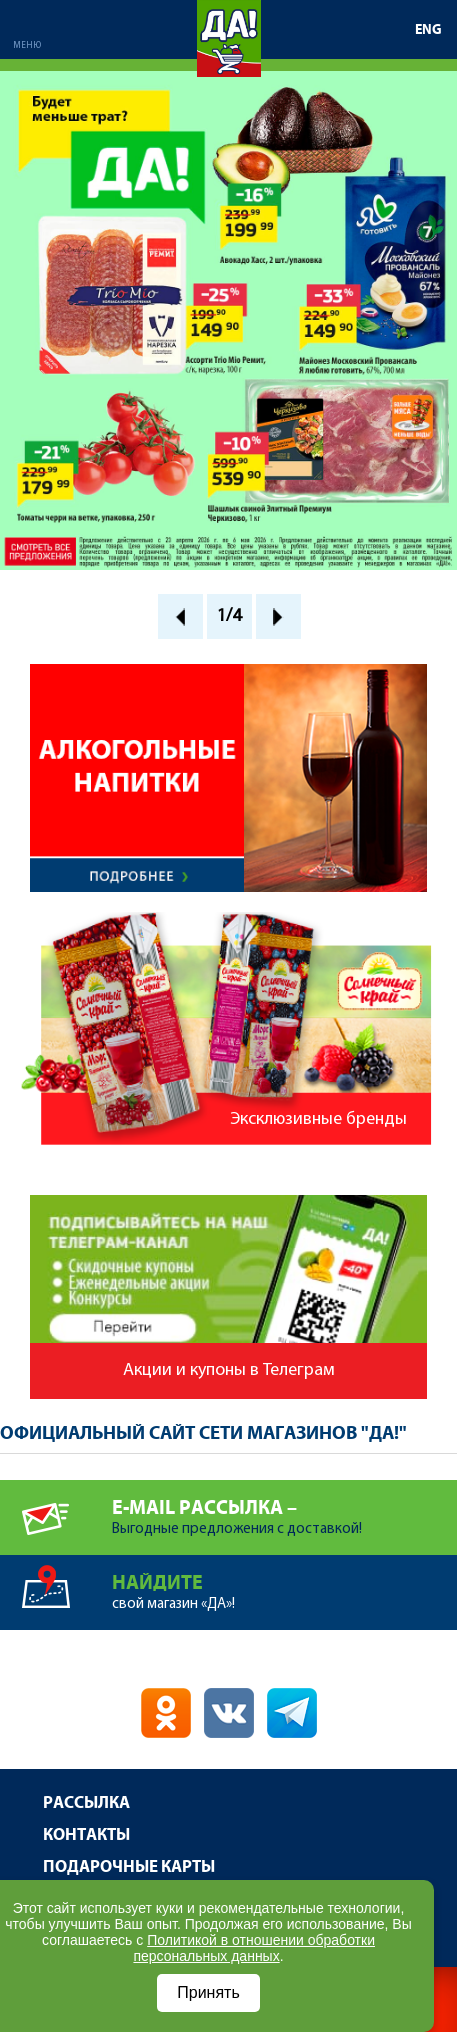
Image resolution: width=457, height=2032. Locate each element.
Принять (208, 1992)
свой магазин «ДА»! (284, 1583)
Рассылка (86, 1803)
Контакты (86, 1835)
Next (278, 616)
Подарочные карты (129, 1867)
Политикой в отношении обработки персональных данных (254, 1948)
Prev (180, 616)
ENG (428, 30)
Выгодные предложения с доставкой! (284, 1508)
